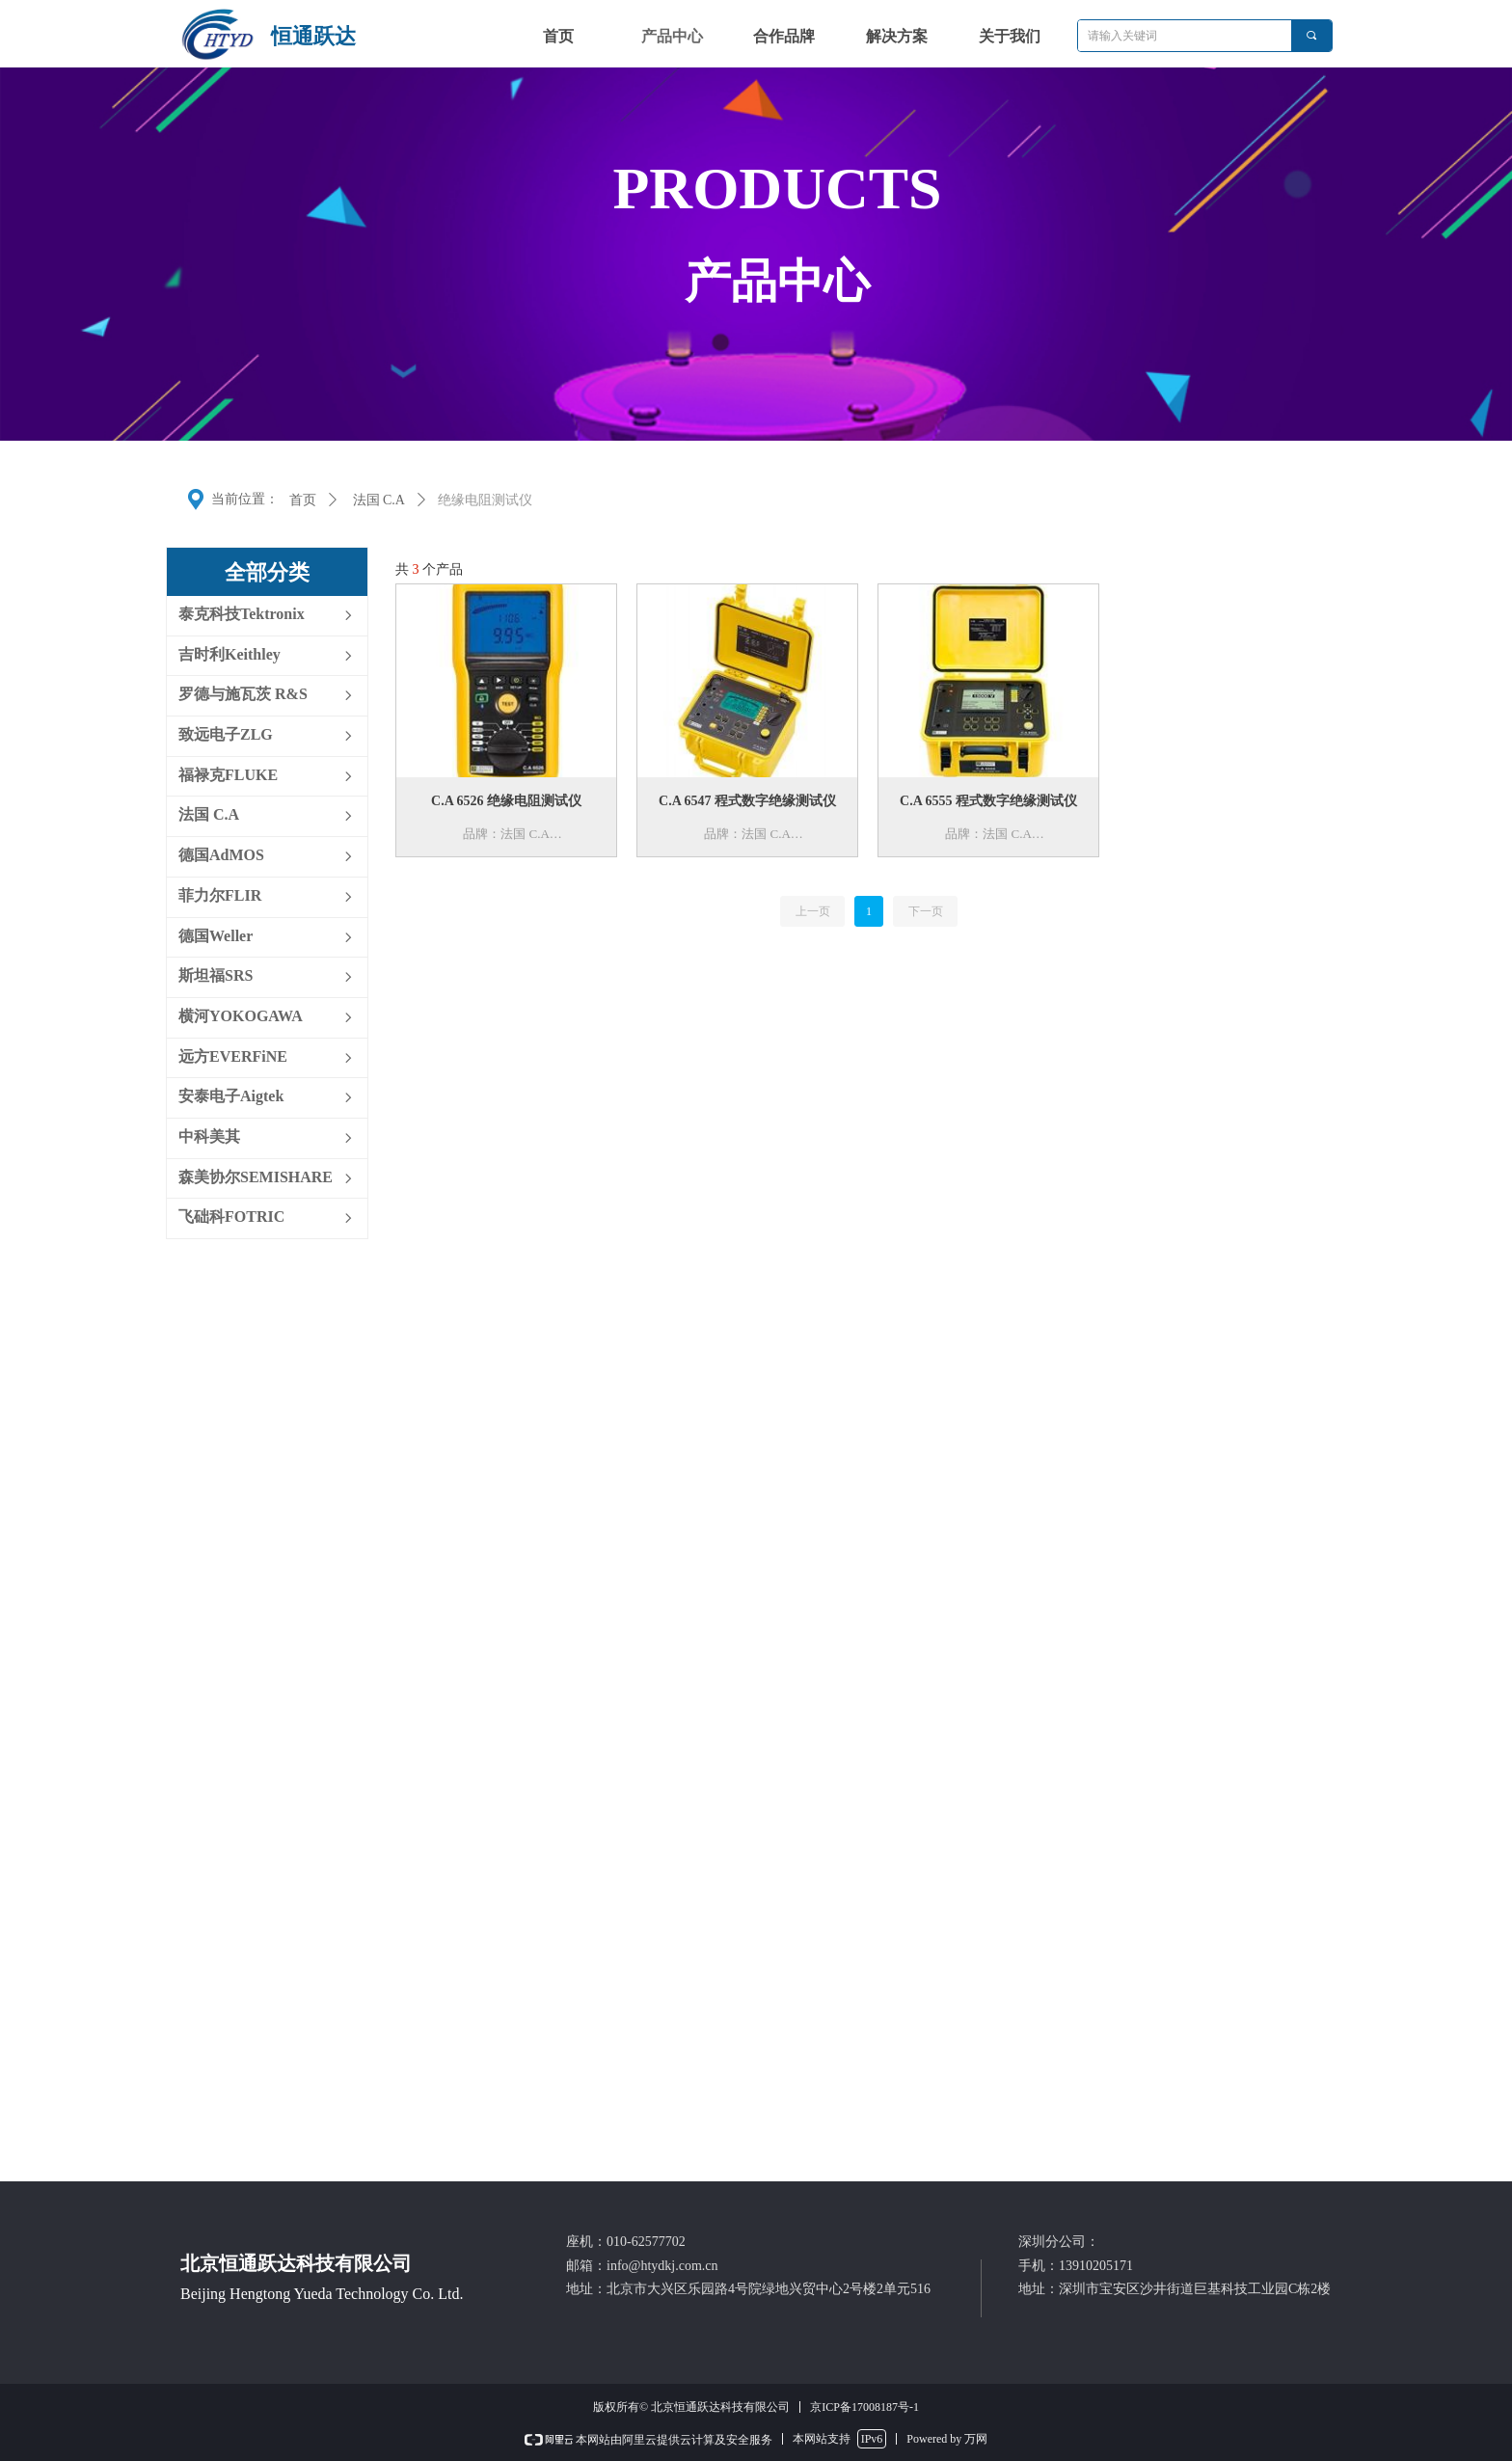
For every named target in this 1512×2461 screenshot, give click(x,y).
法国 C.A (379, 500)
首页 (302, 500)
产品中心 (672, 36)
